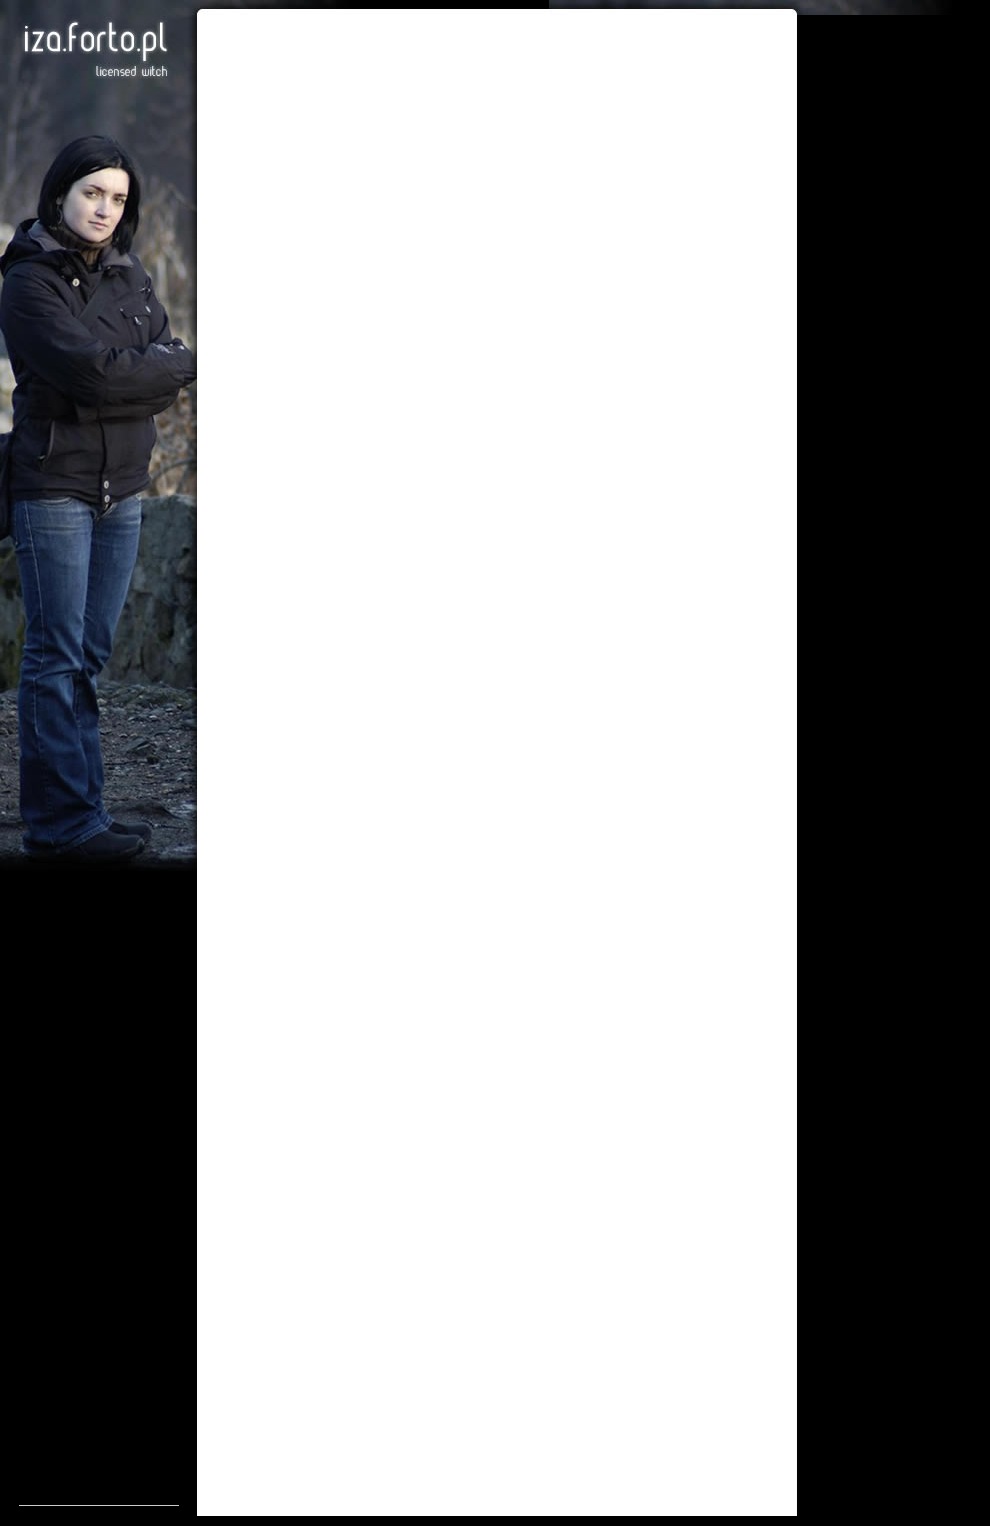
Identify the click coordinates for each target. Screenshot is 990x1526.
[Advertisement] (99, 1205)
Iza (95, 50)
